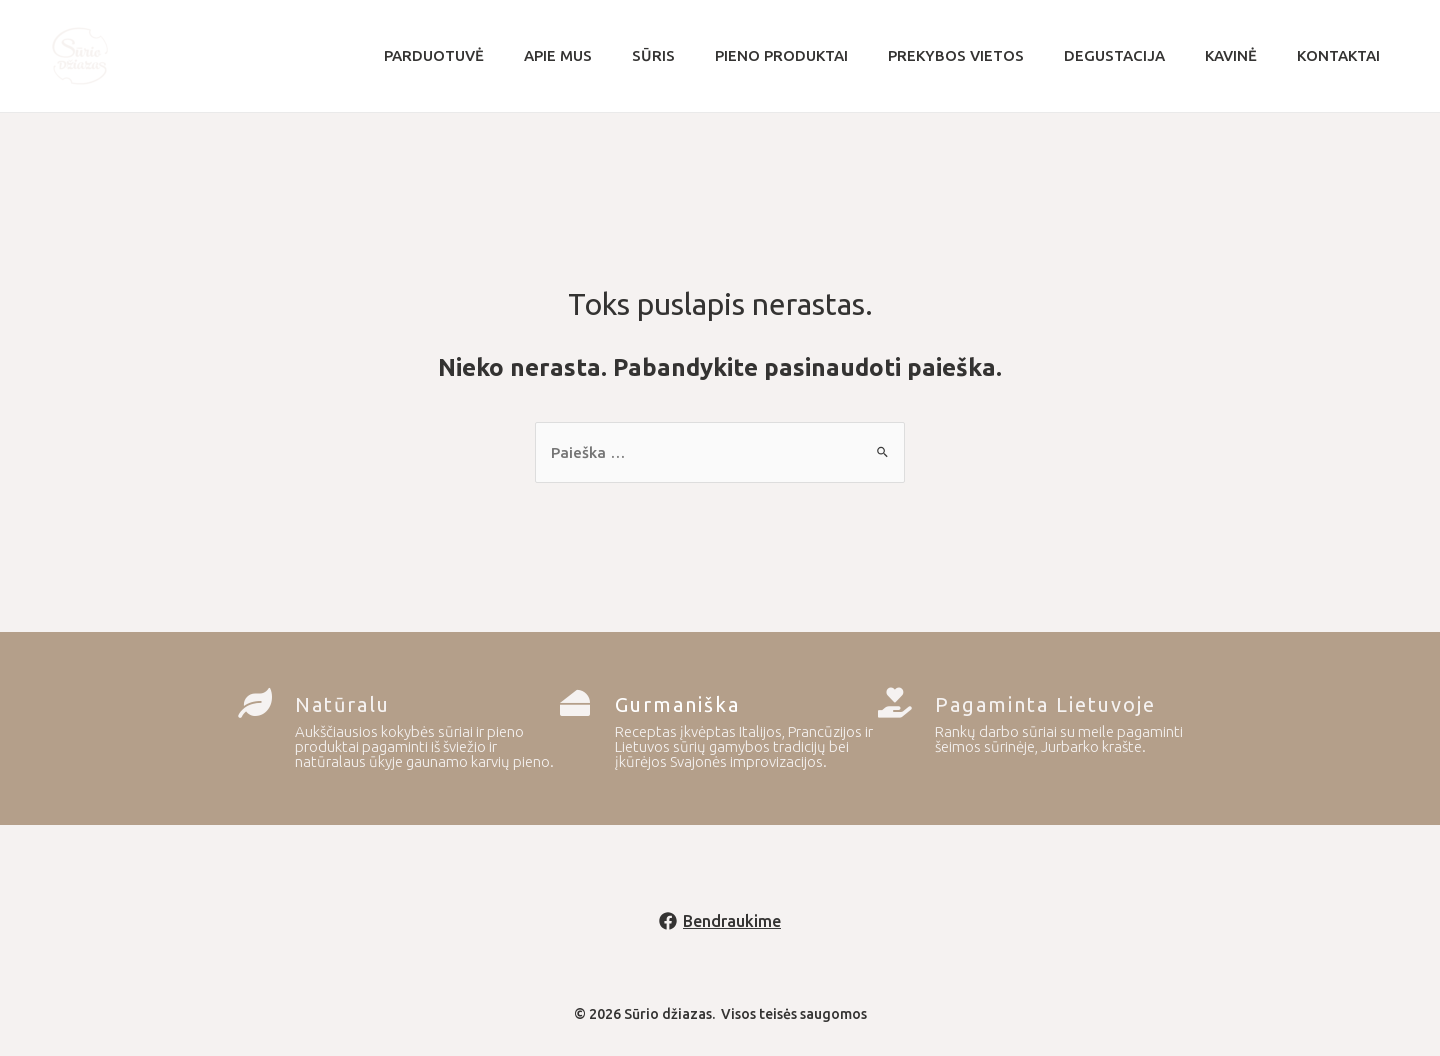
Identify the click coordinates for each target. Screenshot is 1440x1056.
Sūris (693, 55)
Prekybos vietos (976, 55)
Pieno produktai (811, 55)
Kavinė (1231, 55)
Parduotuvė (494, 55)
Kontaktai (1328, 55)
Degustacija (1124, 55)
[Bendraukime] (720, 923)
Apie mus (608, 55)
